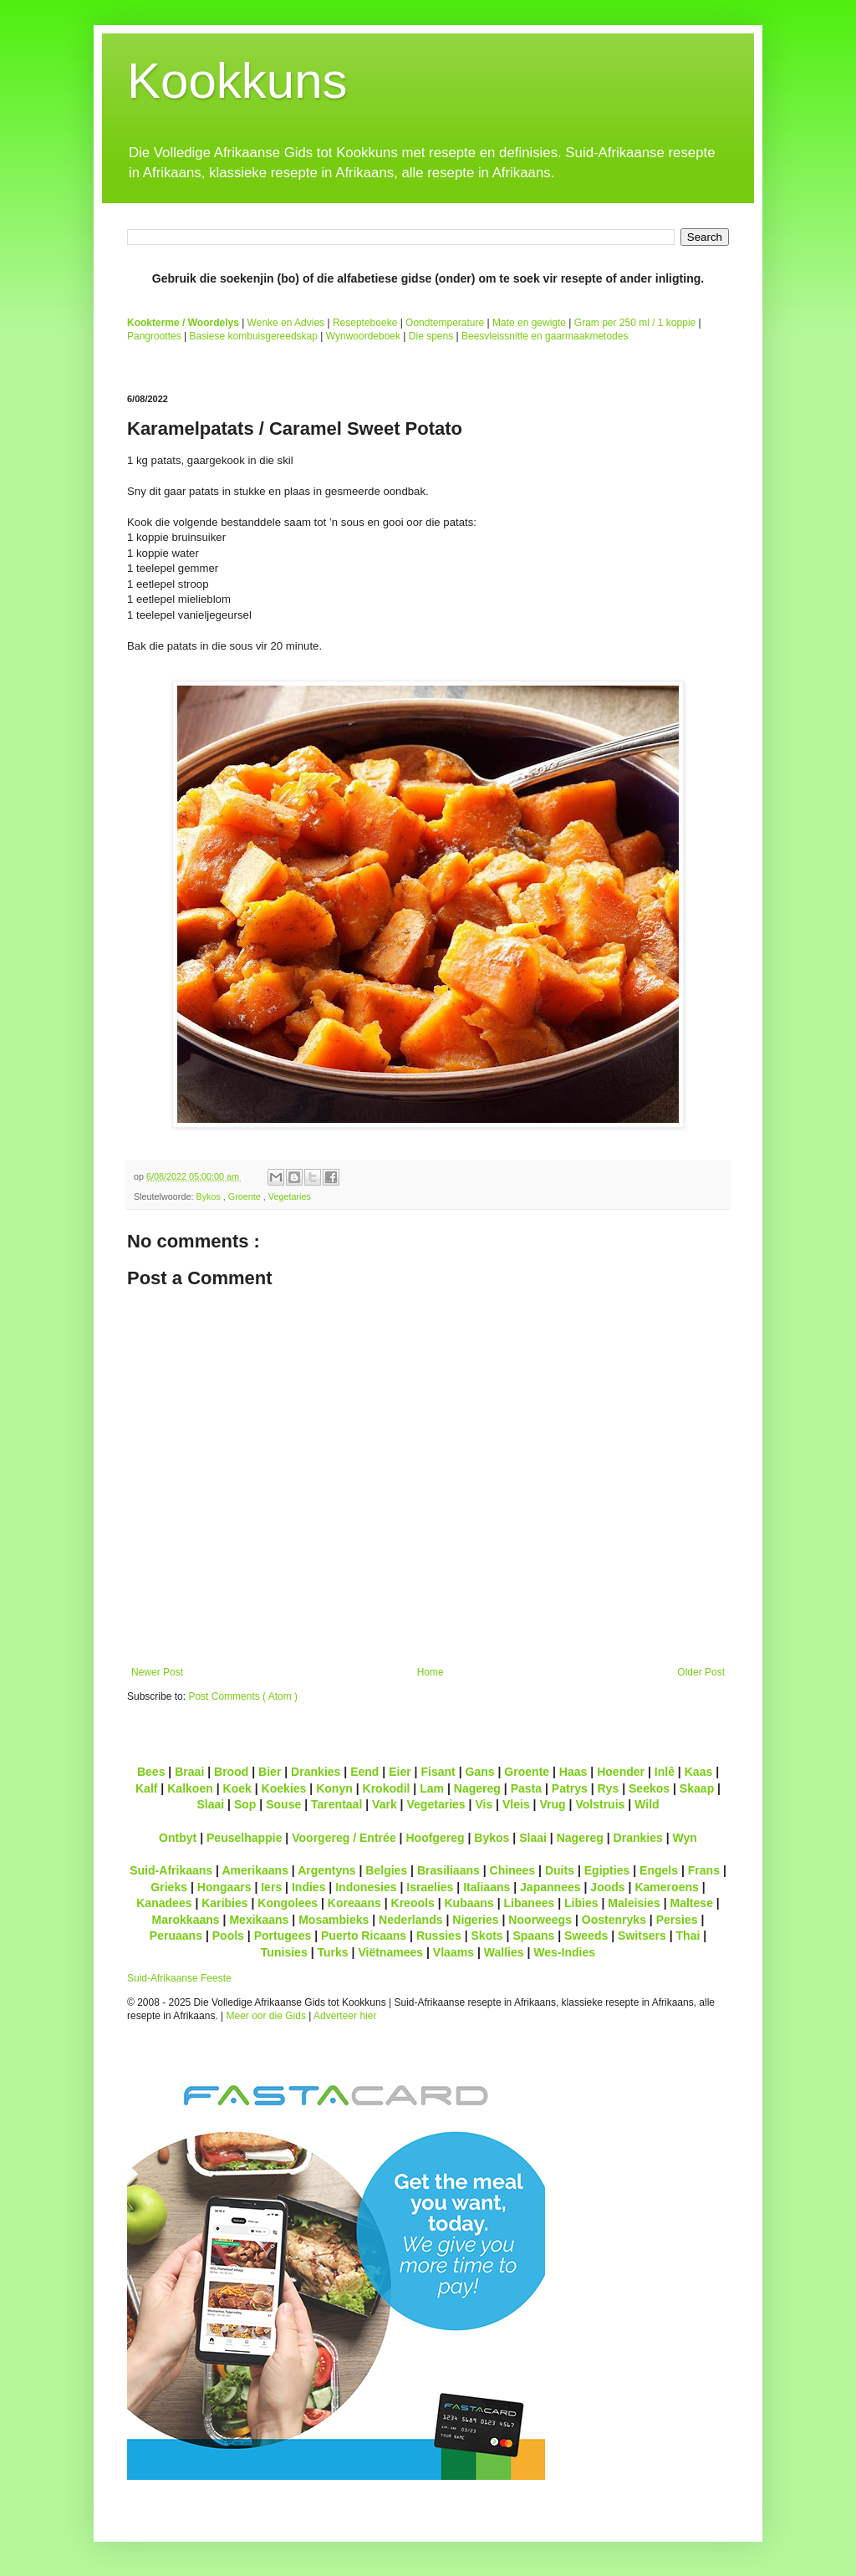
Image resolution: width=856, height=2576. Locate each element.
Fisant (437, 1771)
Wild (647, 1804)
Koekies (284, 1788)
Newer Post (157, 1672)
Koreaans (354, 1903)
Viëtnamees (390, 1952)
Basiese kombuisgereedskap (254, 336)
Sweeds (586, 1935)
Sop (245, 1804)
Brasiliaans (448, 1870)
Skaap (697, 1788)
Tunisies (284, 1952)
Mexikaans (258, 1919)
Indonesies (365, 1887)
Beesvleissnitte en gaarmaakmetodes (544, 336)
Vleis (516, 1804)
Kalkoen (190, 1788)
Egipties (607, 1870)
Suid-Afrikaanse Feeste (179, 1978)
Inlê (665, 1771)
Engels (658, 1870)
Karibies (224, 1903)
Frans (704, 1870)
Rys (608, 1788)
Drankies (315, 1771)
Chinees (513, 1870)
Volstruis (599, 1804)
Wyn (685, 1837)
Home (430, 1672)
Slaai (210, 1804)
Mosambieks (333, 1919)
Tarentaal (336, 1804)
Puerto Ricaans (363, 1935)
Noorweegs (540, 1919)
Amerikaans (255, 1870)
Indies (309, 1887)
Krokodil (386, 1788)
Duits (559, 1870)
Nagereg (477, 1788)
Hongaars (224, 1887)
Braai (189, 1771)
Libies (581, 1903)
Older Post (701, 1672)
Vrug (552, 1804)
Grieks (168, 1887)
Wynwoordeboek (363, 336)
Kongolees (287, 1903)
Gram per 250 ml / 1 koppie (635, 323)
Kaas (699, 1771)
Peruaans (176, 1935)
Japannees (550, 1887)
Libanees (528, 1903)
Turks (332, 1952)
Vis (483, 1804)
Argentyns (326, 1870)
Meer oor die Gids (266, 2016)
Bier (269, 1771)
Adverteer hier (344, 2016)
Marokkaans (186, 1919)
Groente (245, 1196)
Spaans (533, 1935)
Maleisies (634, 1903)
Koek (237, 1788)
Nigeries (475, 1919)
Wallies (504, 1952)
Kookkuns (237, 81)
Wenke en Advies (286, 323)
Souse (283, 1804)
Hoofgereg (434, 1837)
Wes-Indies (564, 1952)
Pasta (526, 1788)
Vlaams (453, 1952)
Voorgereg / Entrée (344, 1837)
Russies (438, 1935)
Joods (607, 1887)
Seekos (649, 1788)
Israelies (429, 1887)
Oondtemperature (444, 323)
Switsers (642, 1935)
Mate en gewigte (529, 323)
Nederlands (410, 1919)
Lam (432, 1788)
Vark (384, 1804)
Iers (271, 1887)
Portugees (283, 1935)
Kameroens (666, 1887)
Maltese (691, 1903)
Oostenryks (614, 1919)
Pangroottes (154, 336)
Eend (364, 1771)
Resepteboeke (365, 323)
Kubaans (468, 1903)
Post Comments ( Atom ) (243, 1696)
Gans (480, 1771)
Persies (677, 1919)
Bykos (209, 1196)
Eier (400, 1771)
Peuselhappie (244, 1837)
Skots (486, 1935)
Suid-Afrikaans (171, 1870)
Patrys (570, 1788)
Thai (688, 1935)
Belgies (386, 1870)
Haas (573, 1771)
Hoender (621, 1771)
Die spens (431, 336)
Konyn (334, 1788)
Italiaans (486, 1887)
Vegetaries (289, 1196)
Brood (231, 1771)
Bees (151, 1771)
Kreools (413, 1903)
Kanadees (163, 1903)
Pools (228, 1935)
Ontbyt (177, 1837)
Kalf (146, 1788)
